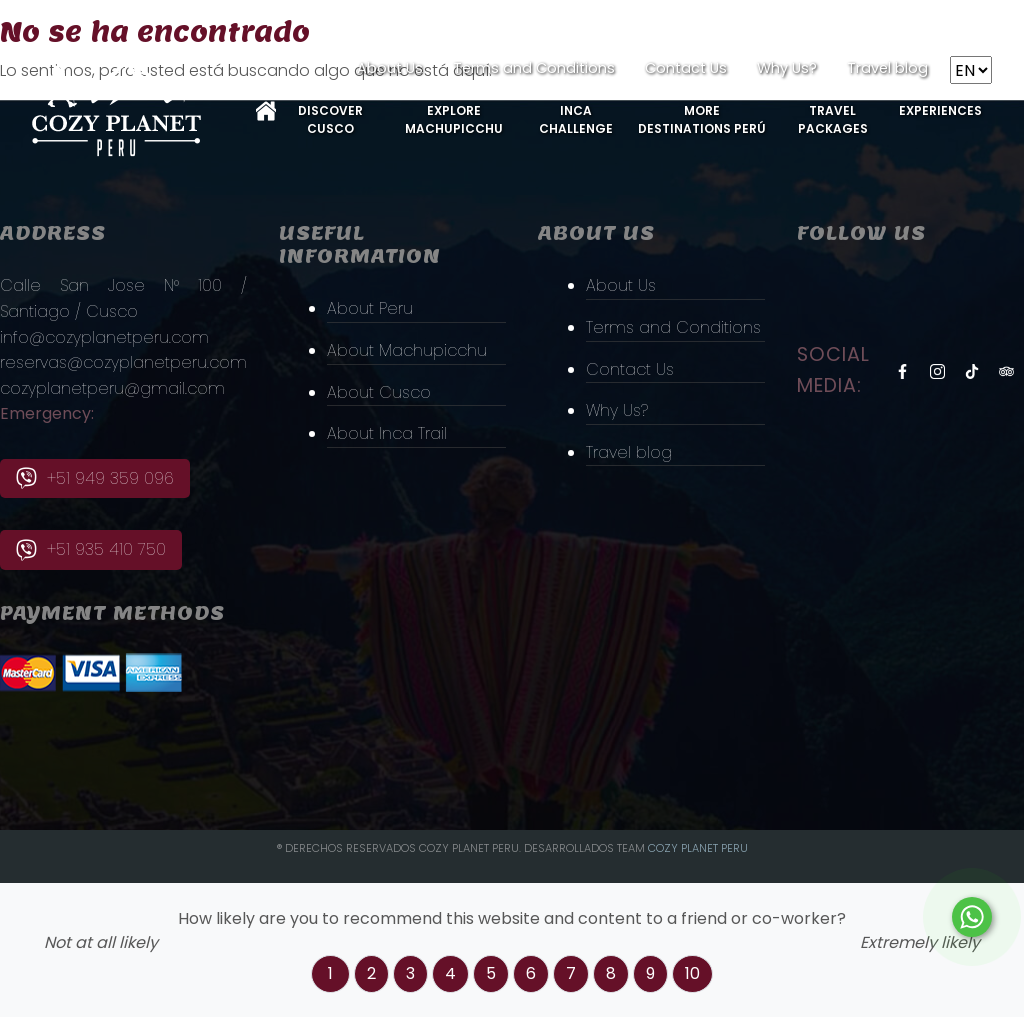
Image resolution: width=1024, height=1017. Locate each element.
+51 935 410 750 (91, 549)
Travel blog (887, 68)
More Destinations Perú (702, 119)
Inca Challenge (576, 119)
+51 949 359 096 (95, 478)
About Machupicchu (407, 350)
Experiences (940, 110)
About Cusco (379, 392)
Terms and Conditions (534, 68)
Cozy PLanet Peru (698, 848)
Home (266, 111)
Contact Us (686, 68)
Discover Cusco (330, 119)
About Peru (370, 308)
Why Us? (787, 68)
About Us (390, 68)
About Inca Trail (387, 433)
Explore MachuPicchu (454, 119)
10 (692, 973)
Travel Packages (833, 119)
